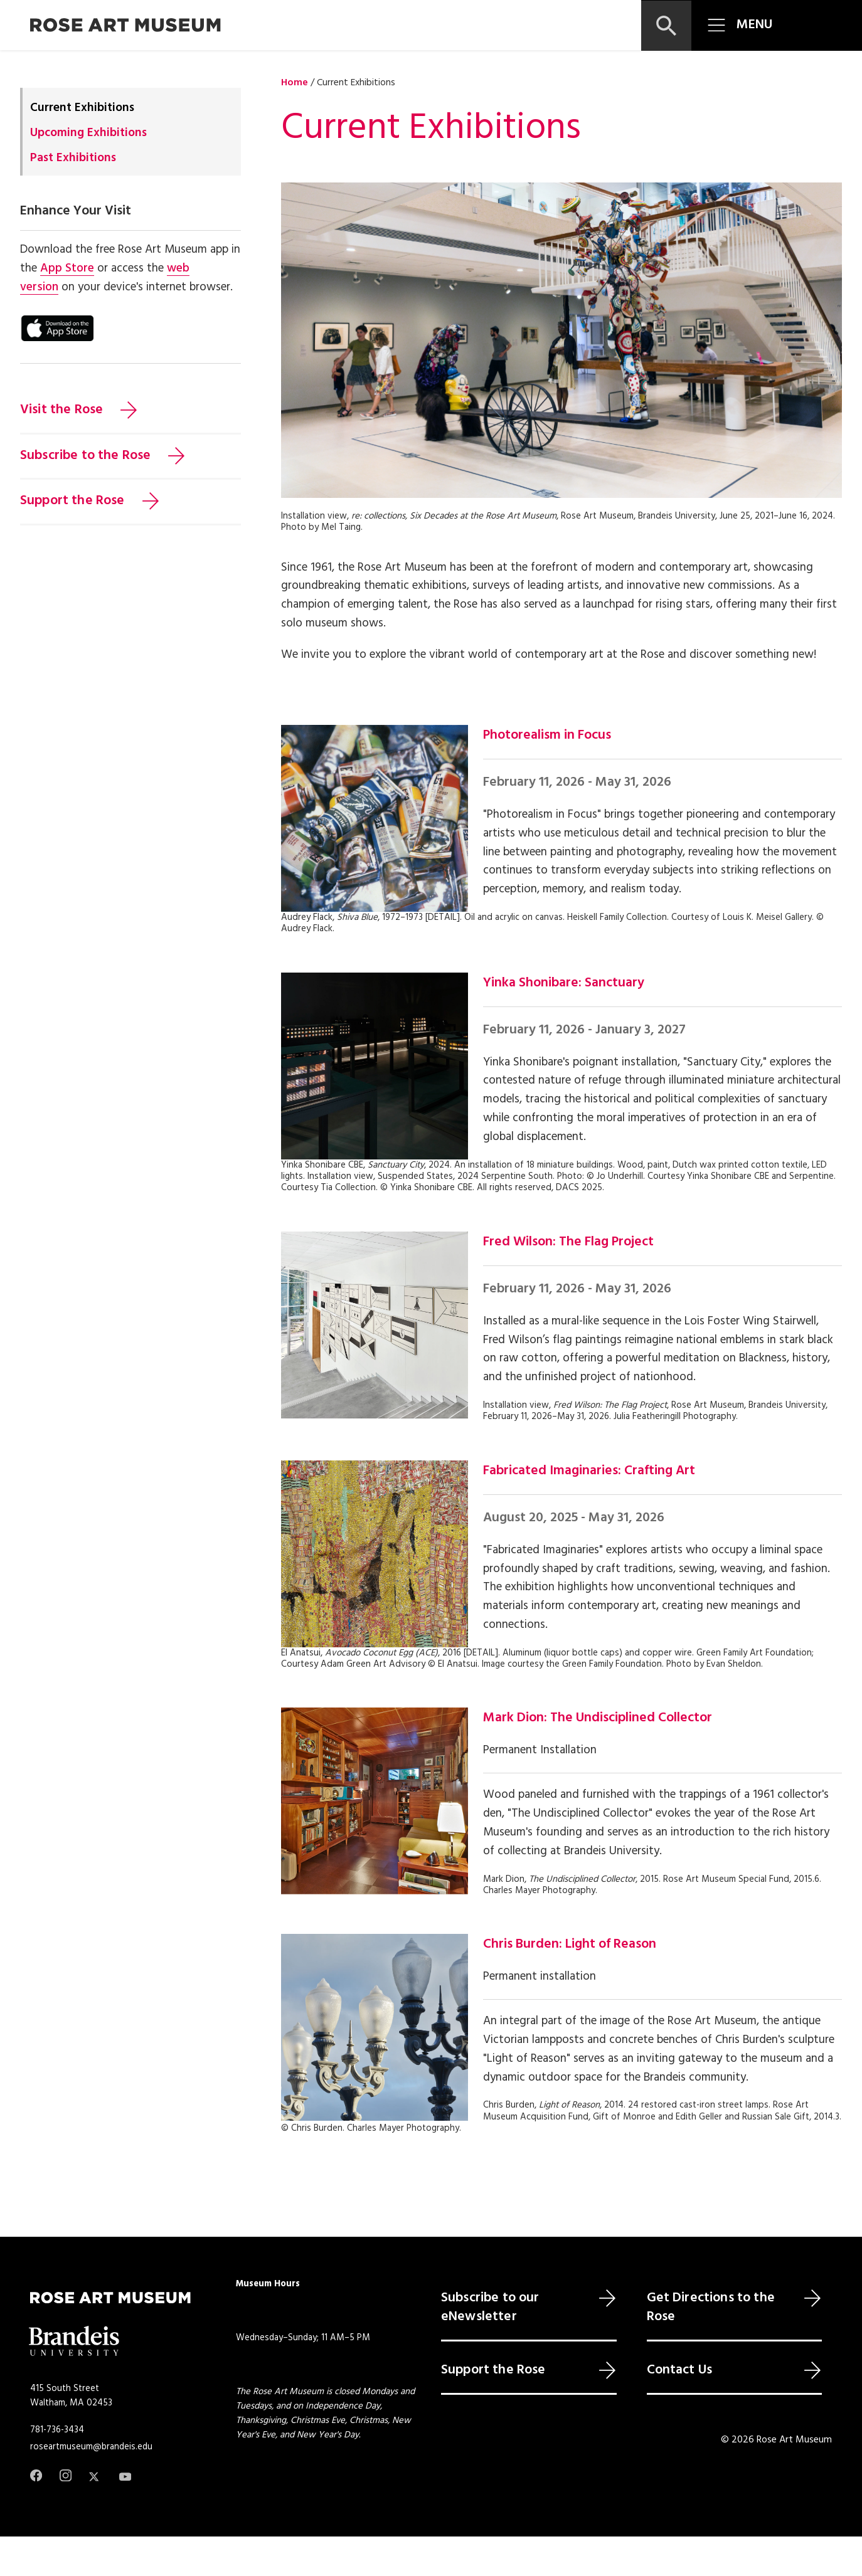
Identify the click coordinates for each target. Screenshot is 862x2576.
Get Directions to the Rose (711, 2308)
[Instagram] (66, 2475)
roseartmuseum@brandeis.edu (91, 2446)
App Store (67, 268)
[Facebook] (36, 2475)
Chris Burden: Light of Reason (569, 1944)
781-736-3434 (57, 2429)
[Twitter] (95, 2476)
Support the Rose (72, 501)
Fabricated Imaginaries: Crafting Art (589, 1471)
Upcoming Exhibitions (88, 132)
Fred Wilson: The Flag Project (568, 1242)
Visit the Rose (61, 410)
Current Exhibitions (82, 107)
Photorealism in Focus (547, 735)
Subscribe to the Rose (85, 456)
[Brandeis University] (74, 2341)
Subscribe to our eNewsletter (490, 2308)
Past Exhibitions (73, 158)
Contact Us (680, 2370)
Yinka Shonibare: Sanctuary (563, 983)
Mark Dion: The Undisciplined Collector (597, 1718)
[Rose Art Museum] (125, 25)
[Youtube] (125, 2476)
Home (294, 82)
